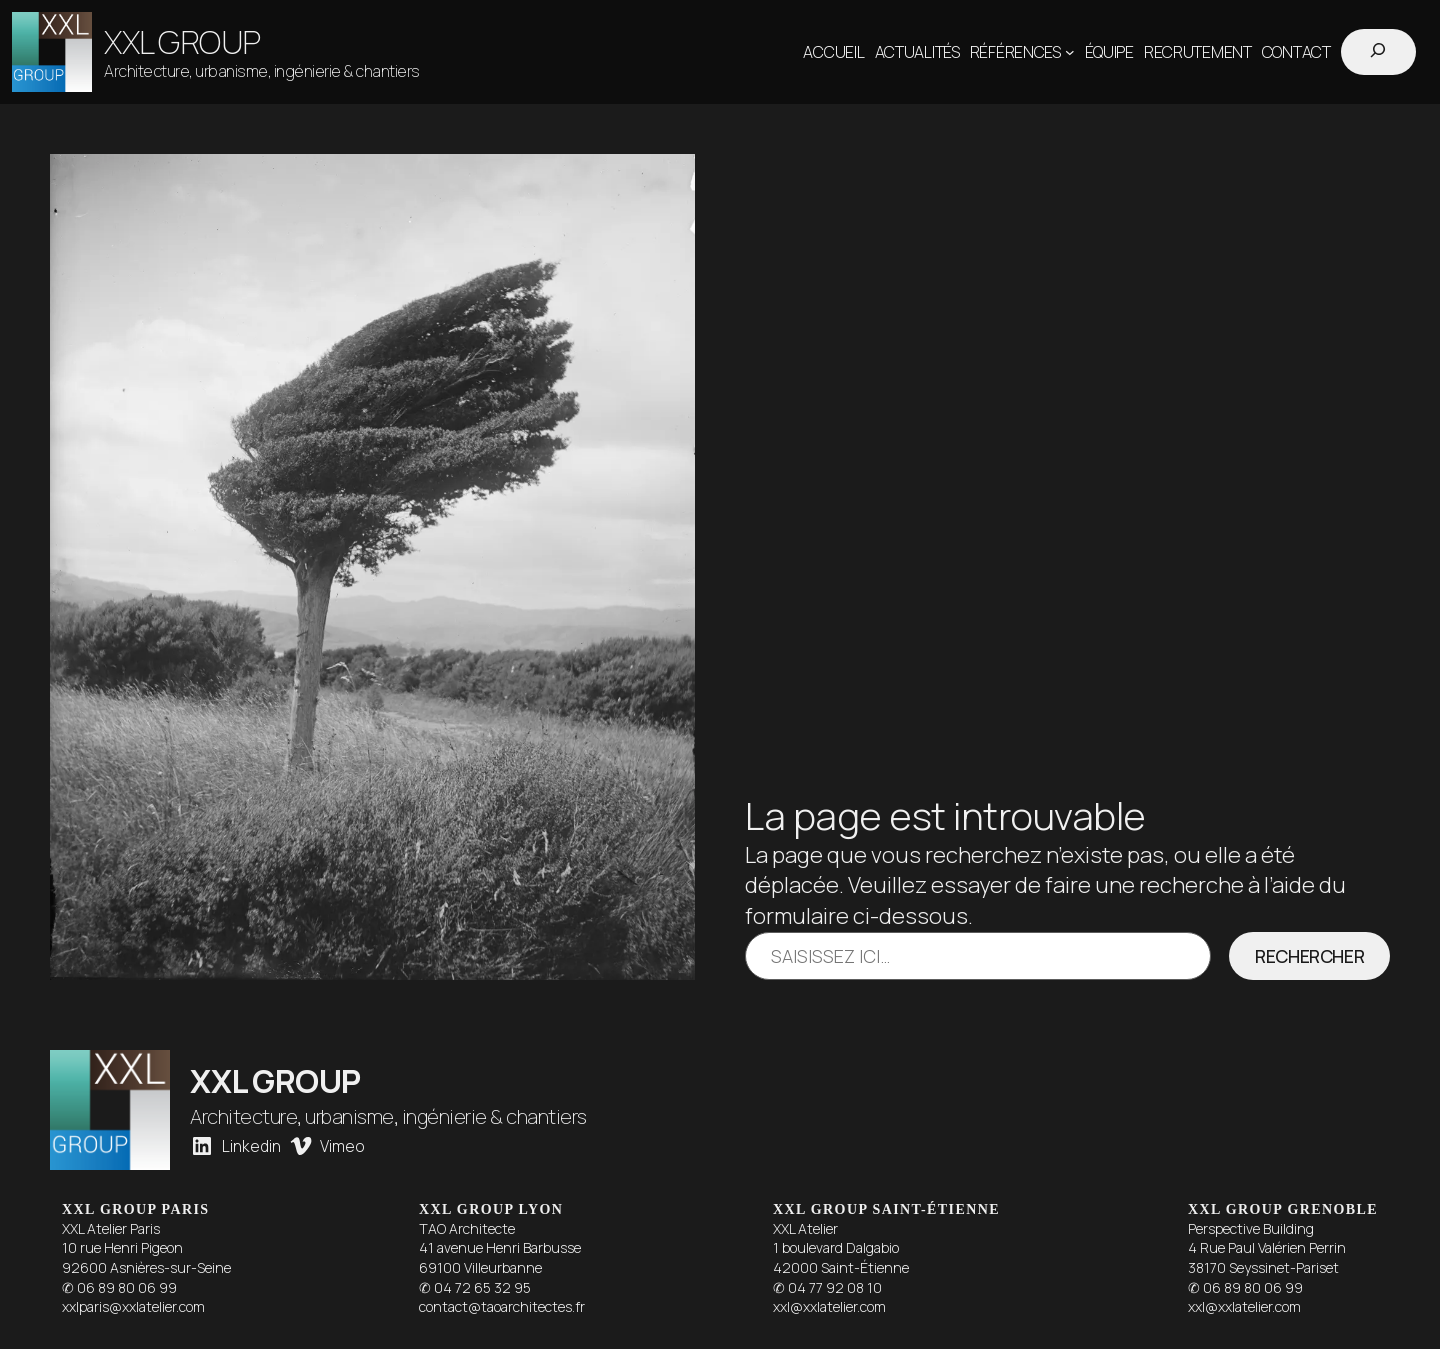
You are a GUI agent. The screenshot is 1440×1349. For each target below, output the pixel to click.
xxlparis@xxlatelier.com (133, 1306)
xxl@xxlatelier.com (829, 1306)
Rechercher (1309, 956)
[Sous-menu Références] (1070, 52)
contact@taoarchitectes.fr (502, 1306)
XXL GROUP (182, 42)
